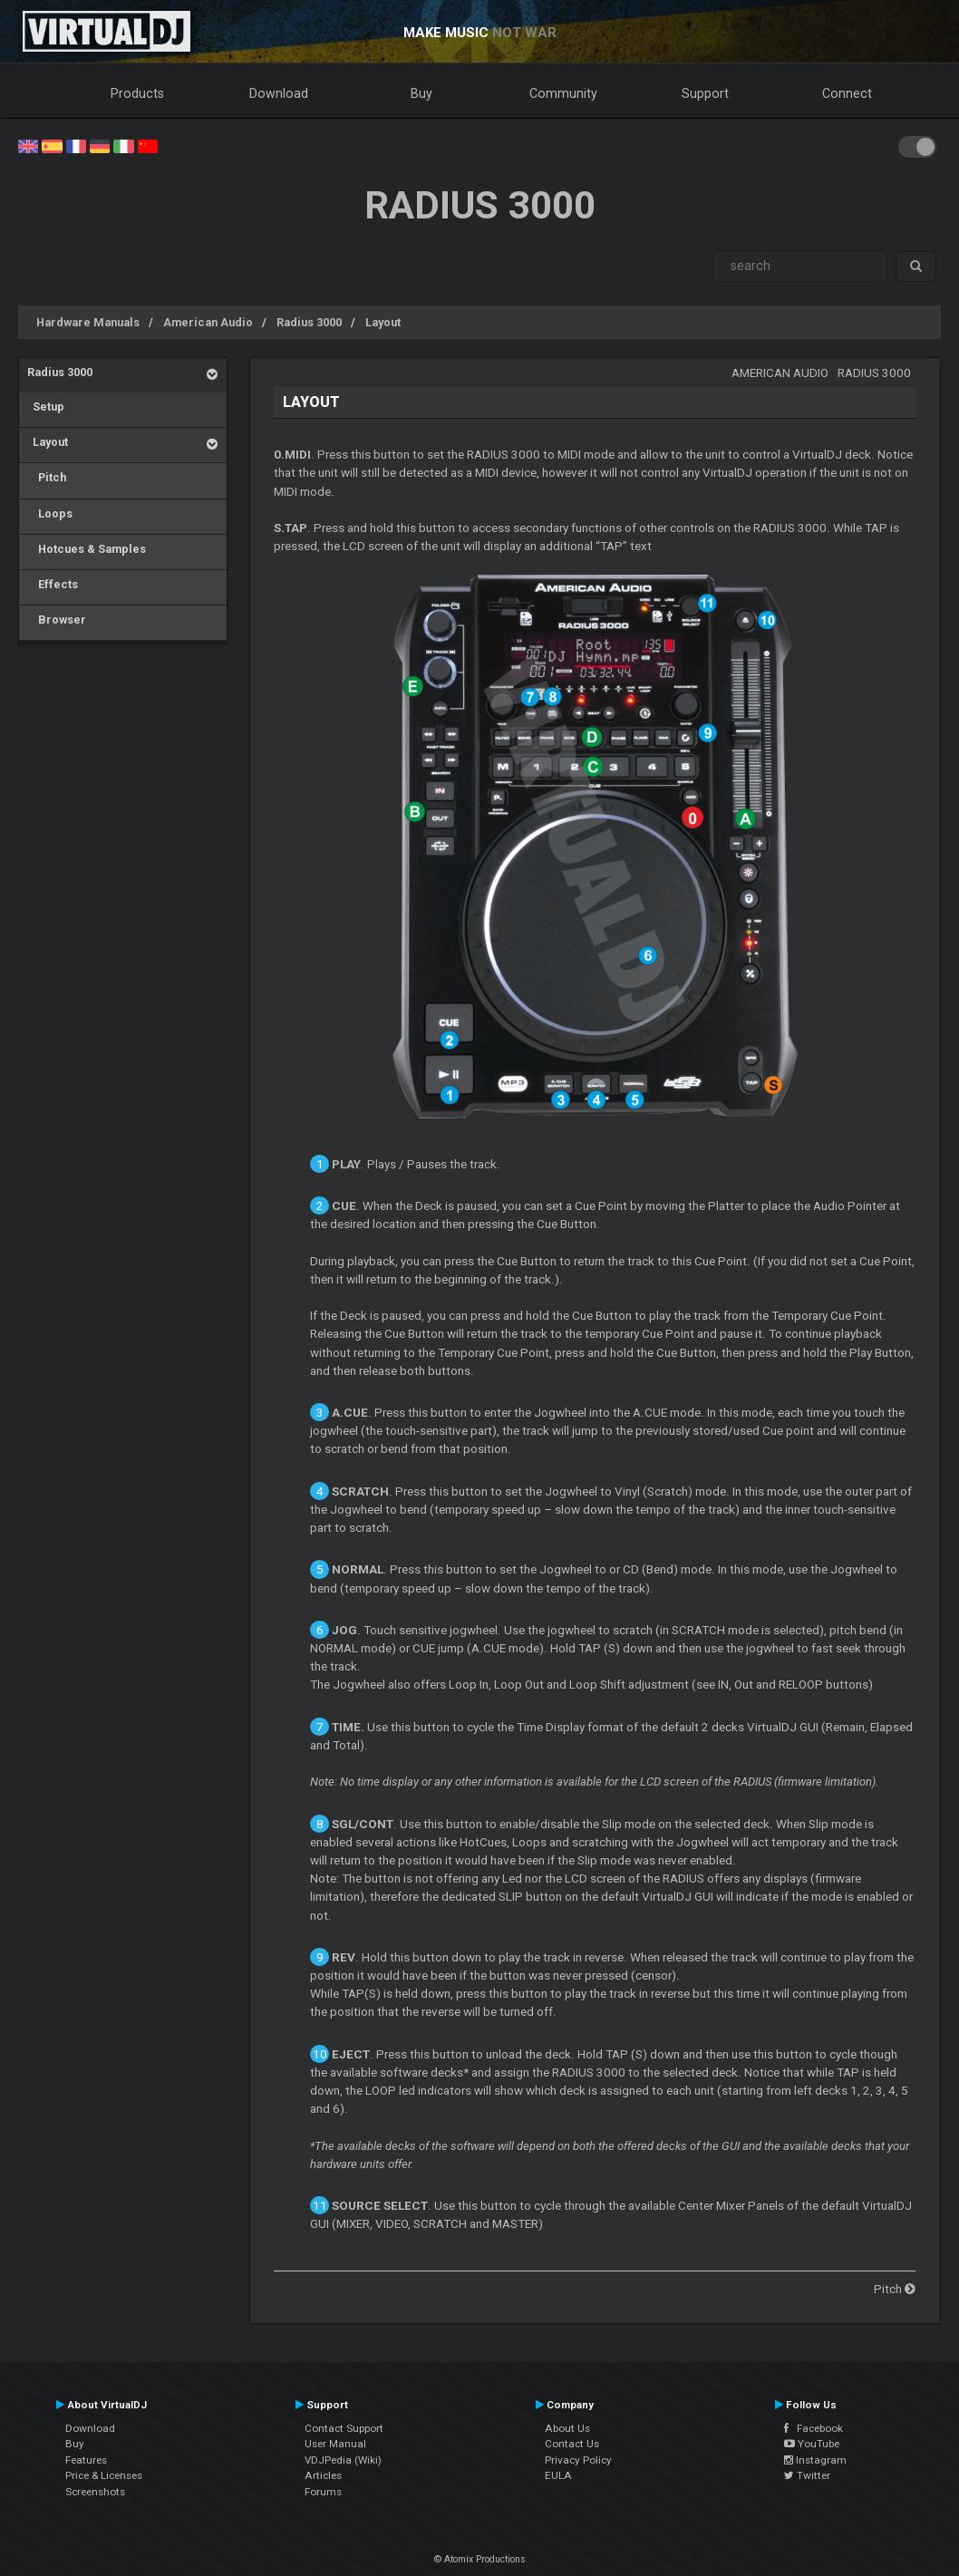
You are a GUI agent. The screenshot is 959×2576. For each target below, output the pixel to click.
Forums (323, 2491)
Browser (56, 619)
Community (563, 93)
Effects (52, 584)
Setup (45, 406)
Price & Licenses (103, 2475)
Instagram (815, 2460)
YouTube (811, 2443)
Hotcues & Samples (86, 549)
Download (278, 93)
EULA (558, 2475)
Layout (383, 322)
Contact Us (572, 2443)
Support (705, 93)
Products (137, 93)
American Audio (208, 322)
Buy (421, 93)
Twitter (807, 2475)
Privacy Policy (578, 2460)
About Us (567, 2428)
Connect (847, 93)
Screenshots (95, 2491)
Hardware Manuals (88, 322)
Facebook (813, 2428)
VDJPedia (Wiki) (343, 2460)
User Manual (335, 2443)
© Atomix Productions (480, 2559)
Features (86, 2460)
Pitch (46, 477)
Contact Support (344, 2428)
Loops (50, 513)
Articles (323, 2475)
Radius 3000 (309, 322)
